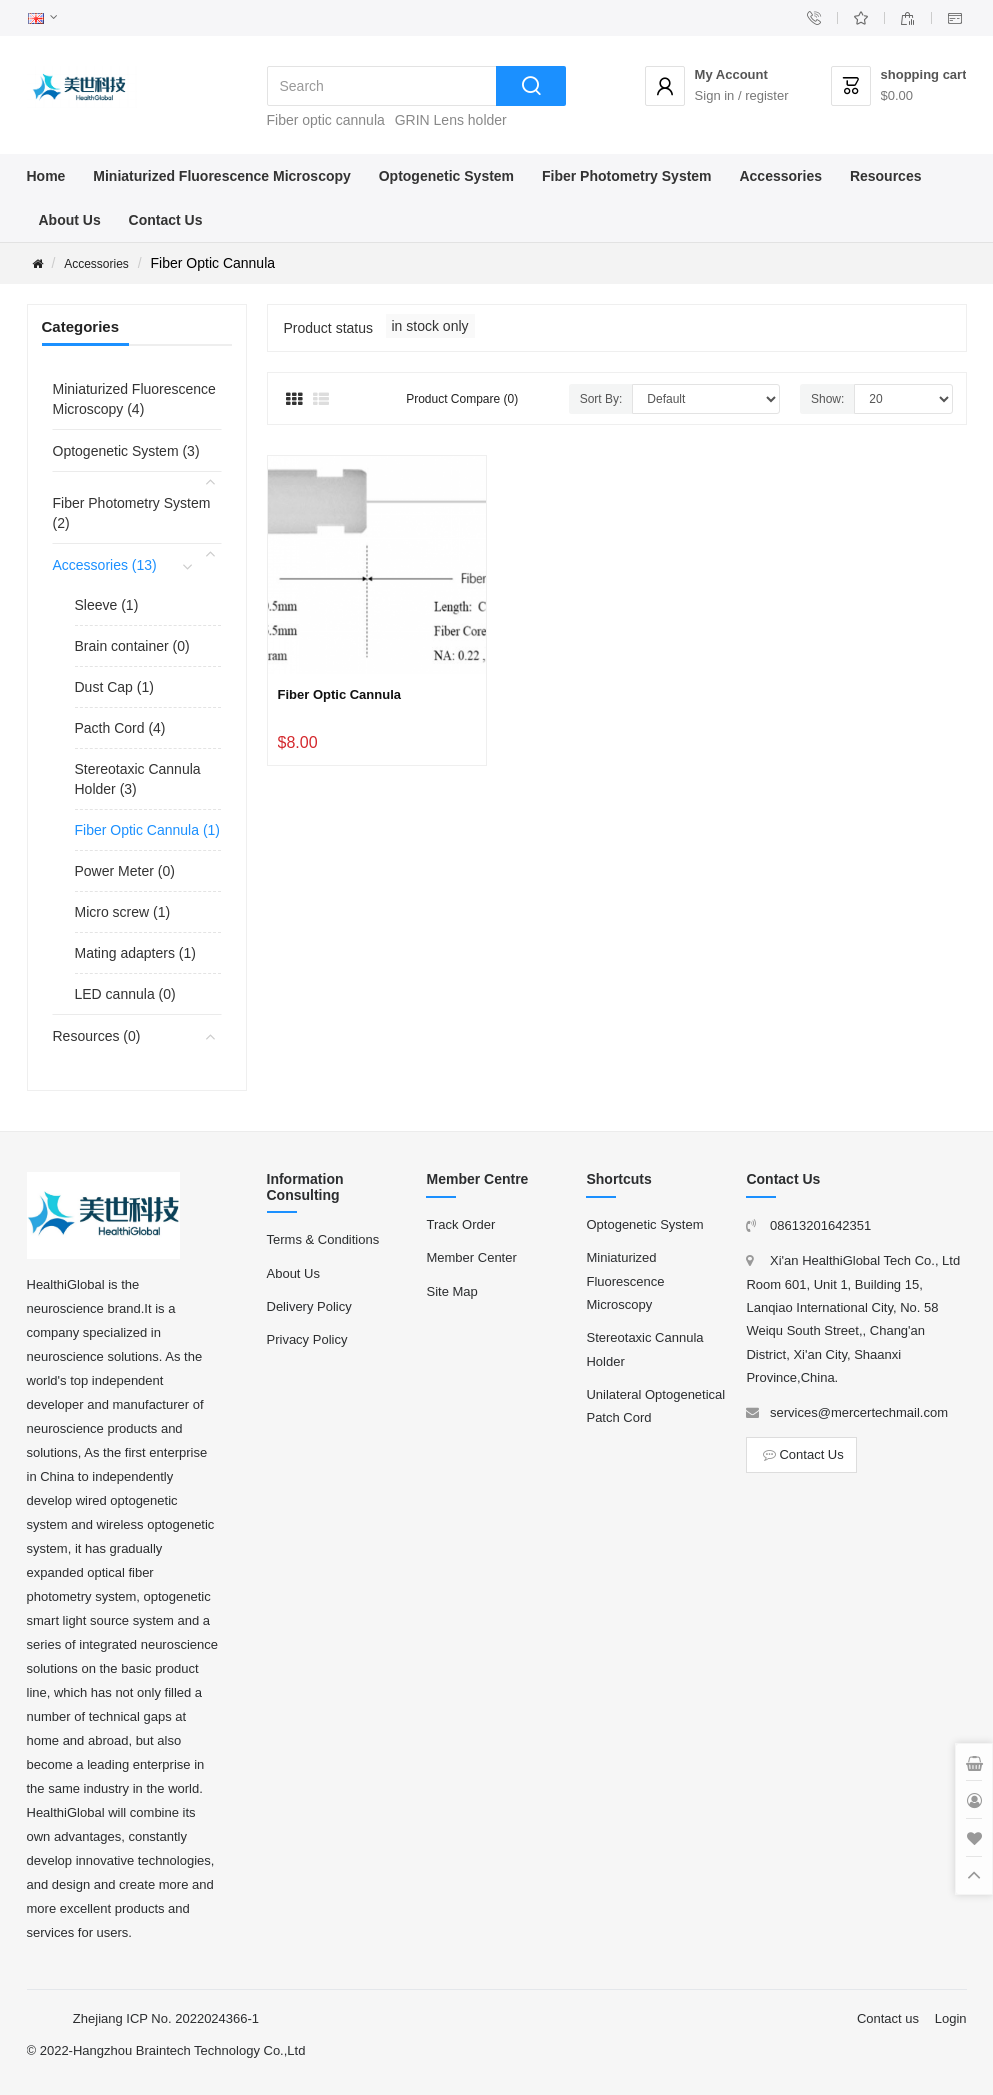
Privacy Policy (307, 1339)
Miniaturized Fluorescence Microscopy (222, 176)
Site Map (451, 1291)
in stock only (430, 326)
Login (951, 2018)
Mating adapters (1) (135, 953)
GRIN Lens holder (451, 120)
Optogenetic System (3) (126, 451)
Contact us (888, 2018)
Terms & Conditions (323, 1239)
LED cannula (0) (125, 994)
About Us (70, 220)
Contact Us (166, 220)
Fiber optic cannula (326, 120)
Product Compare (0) (462, 399)
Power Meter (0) (125, 871)
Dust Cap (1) (114, 687)
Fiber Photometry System (627, 176)
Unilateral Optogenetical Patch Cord (655, 1406)
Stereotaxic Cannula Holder (644, 1349)
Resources (886, 176)
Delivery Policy (309, 1306)
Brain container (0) (132, 646)
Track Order (460, 1224)
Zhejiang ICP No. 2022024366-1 (166, 2018)
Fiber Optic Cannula (340, 694)
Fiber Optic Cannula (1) (148, 830)
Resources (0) (97, 1036)
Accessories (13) (105, 565)
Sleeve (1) (107, 605)
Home (46, 176)
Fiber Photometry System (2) (132, 513)
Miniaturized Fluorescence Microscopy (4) (134, 399)
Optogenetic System (446, 176)
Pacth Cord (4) (120, 728)
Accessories (780, 176)
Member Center (471, 1257)
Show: (827, 399)
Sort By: (601, 399)
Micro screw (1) (123, 912)
